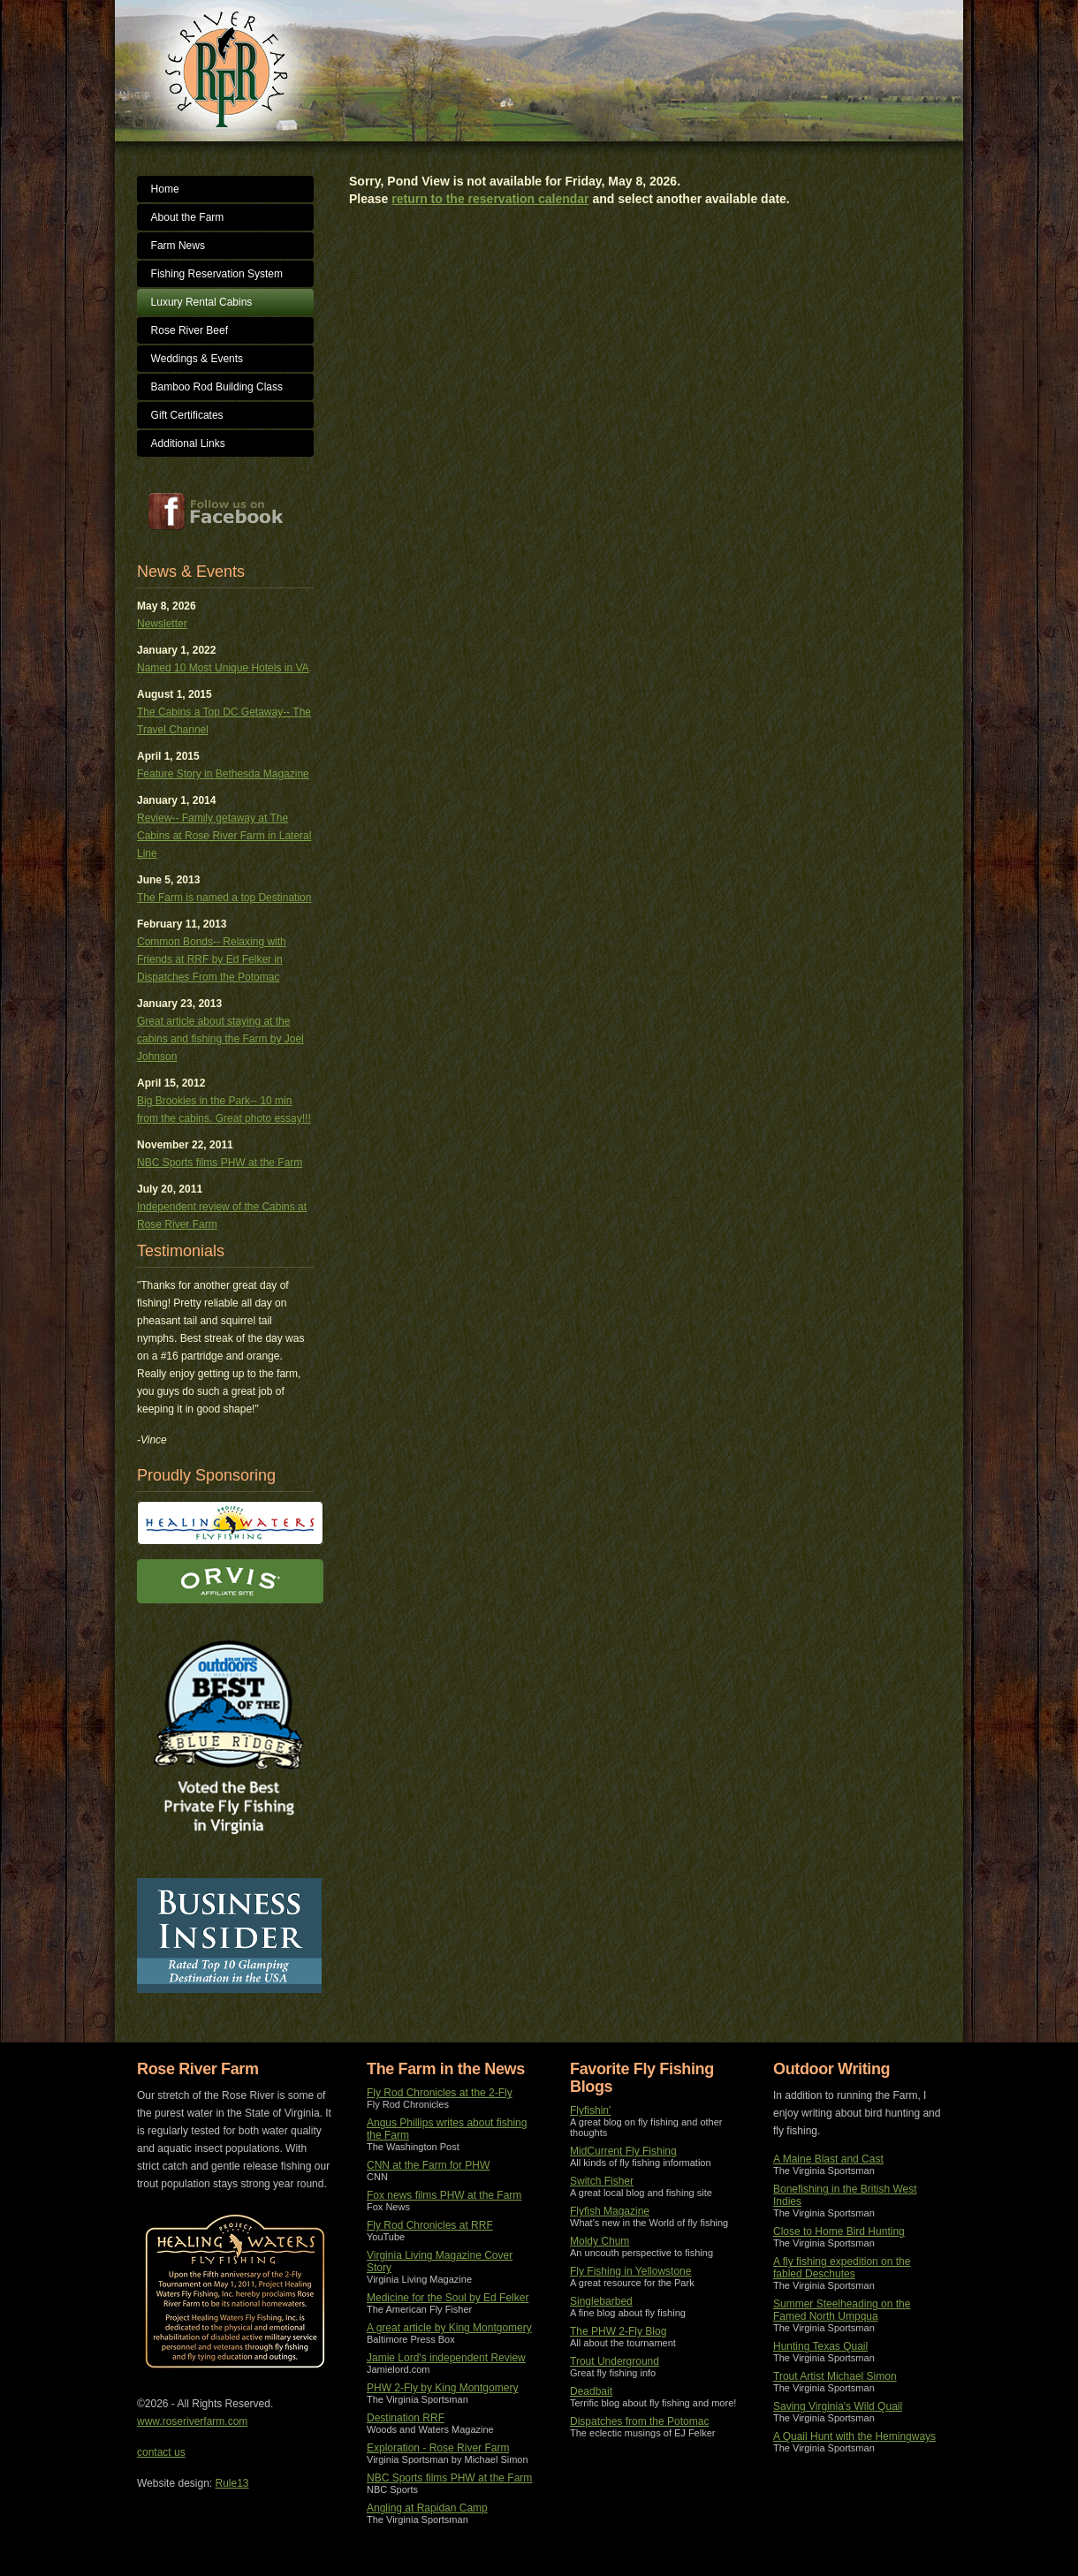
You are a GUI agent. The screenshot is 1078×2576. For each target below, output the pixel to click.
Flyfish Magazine (609, 2211)
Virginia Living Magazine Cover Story (439, 2261)
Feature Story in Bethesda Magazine (223, 774)
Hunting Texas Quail (820, 2346)
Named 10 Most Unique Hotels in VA (223, 668)
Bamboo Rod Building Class (217, 387)
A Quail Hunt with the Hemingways (854, 2436)
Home (165, 189)
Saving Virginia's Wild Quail (837, 2406)
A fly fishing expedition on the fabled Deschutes (841, 2267)
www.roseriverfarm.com (192, 2421)
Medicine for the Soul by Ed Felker (447, 2298)
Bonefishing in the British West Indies (845, 2195)
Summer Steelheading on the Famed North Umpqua (841, 2310)
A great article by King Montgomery (449, 2328)
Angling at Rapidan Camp (427, 2508)
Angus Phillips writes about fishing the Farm (447, 2129)
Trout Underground (614, 2361)
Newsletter (162, 623)
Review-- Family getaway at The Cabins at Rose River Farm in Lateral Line (224, 836)
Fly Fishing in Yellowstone (630, 2271)
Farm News (178, 245)
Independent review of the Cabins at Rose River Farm (222, 1216)
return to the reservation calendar (489, 199)
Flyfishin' (590, 2110)
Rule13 (232, 2483)
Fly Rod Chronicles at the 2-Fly (439, 2093)
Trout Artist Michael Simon (835, 2376)
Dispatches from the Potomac (639, 2421)
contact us (161, 2452)
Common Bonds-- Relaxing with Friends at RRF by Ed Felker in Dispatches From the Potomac (211, 959)
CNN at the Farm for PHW (428, 2165)
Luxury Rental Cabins (202, 302)
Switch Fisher (602, 2181)
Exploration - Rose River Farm (438, 2448)
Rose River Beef (189, 330)
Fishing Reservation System (217, 274)
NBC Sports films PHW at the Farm (219, 1162)
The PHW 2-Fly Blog (618, 2331)
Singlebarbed (601, 2301)
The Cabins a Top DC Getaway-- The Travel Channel (224, 721)
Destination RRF (405, 2418)
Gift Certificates (187, 415)
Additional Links (188, 443)
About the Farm (187, 217)
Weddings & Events (197, 358)
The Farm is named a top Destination (224, 897)
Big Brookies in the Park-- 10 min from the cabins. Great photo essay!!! (224, 1110)
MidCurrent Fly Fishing (623, 2151)
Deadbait (591, 2391)
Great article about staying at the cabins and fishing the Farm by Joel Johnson (220, 1039)
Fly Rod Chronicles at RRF (430, 2225)
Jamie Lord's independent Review (446, 2358)
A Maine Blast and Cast (828, 2159)
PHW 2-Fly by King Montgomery (442, 2388)
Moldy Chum (599, 2241)
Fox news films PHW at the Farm (444, 2195)
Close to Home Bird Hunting (839, 2231)
